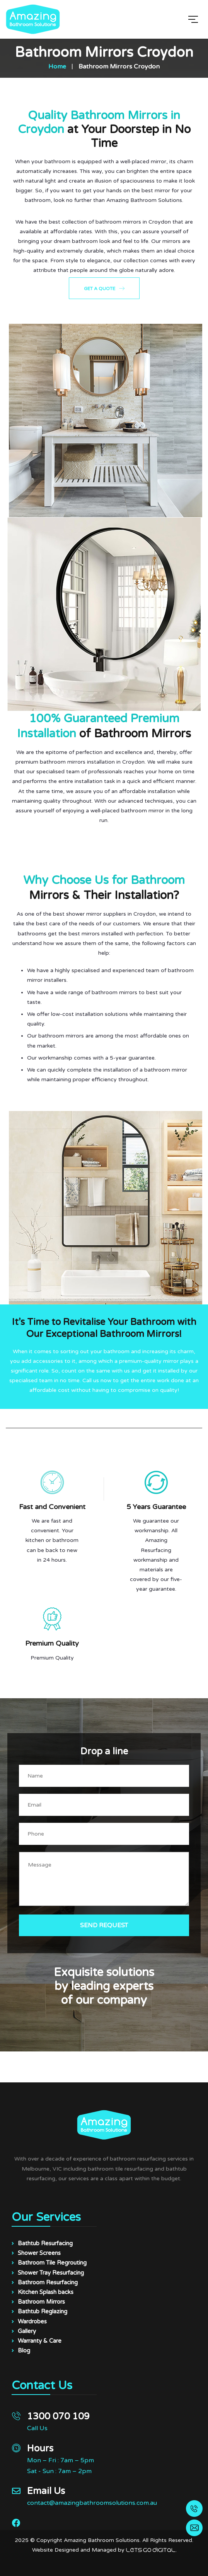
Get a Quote (104, 287)
